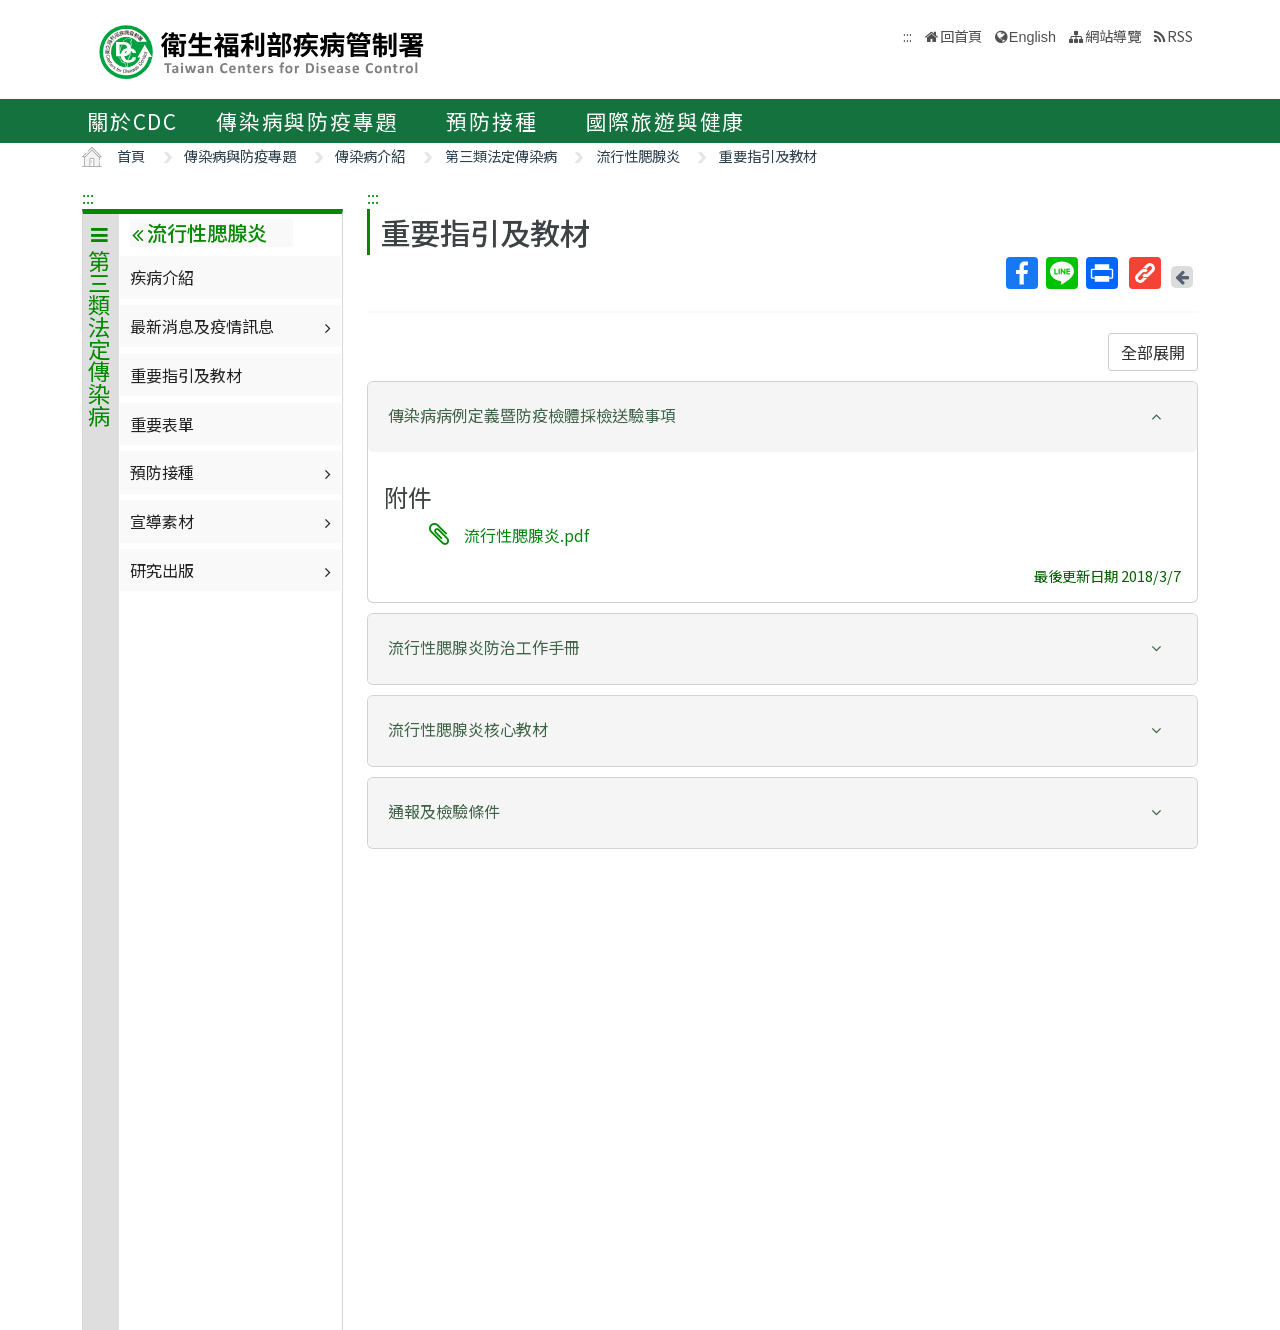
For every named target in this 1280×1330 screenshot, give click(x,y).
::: (88, 197)
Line (1061, 273)
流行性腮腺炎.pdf (526, 535)
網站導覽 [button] (1113, 35)
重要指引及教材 (768, 155)
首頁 (131, 155)
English (1032, 37)
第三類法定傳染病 (501, 155)
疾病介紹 (162, 277)
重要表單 (162, 424)
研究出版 (233, 570)
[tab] (782, 417)
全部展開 (1153, 352)
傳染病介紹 (370, 155)
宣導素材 (233, 521)
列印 (1101, 273)
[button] (782, 415)
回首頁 (961, 35)
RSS (1180, 35)
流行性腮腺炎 (638, 155)
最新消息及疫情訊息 (233, 326)
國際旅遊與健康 (666, 121)
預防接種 (491, 121)
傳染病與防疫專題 (307, 121)
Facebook (1021, 273)
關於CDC (132, 121)
